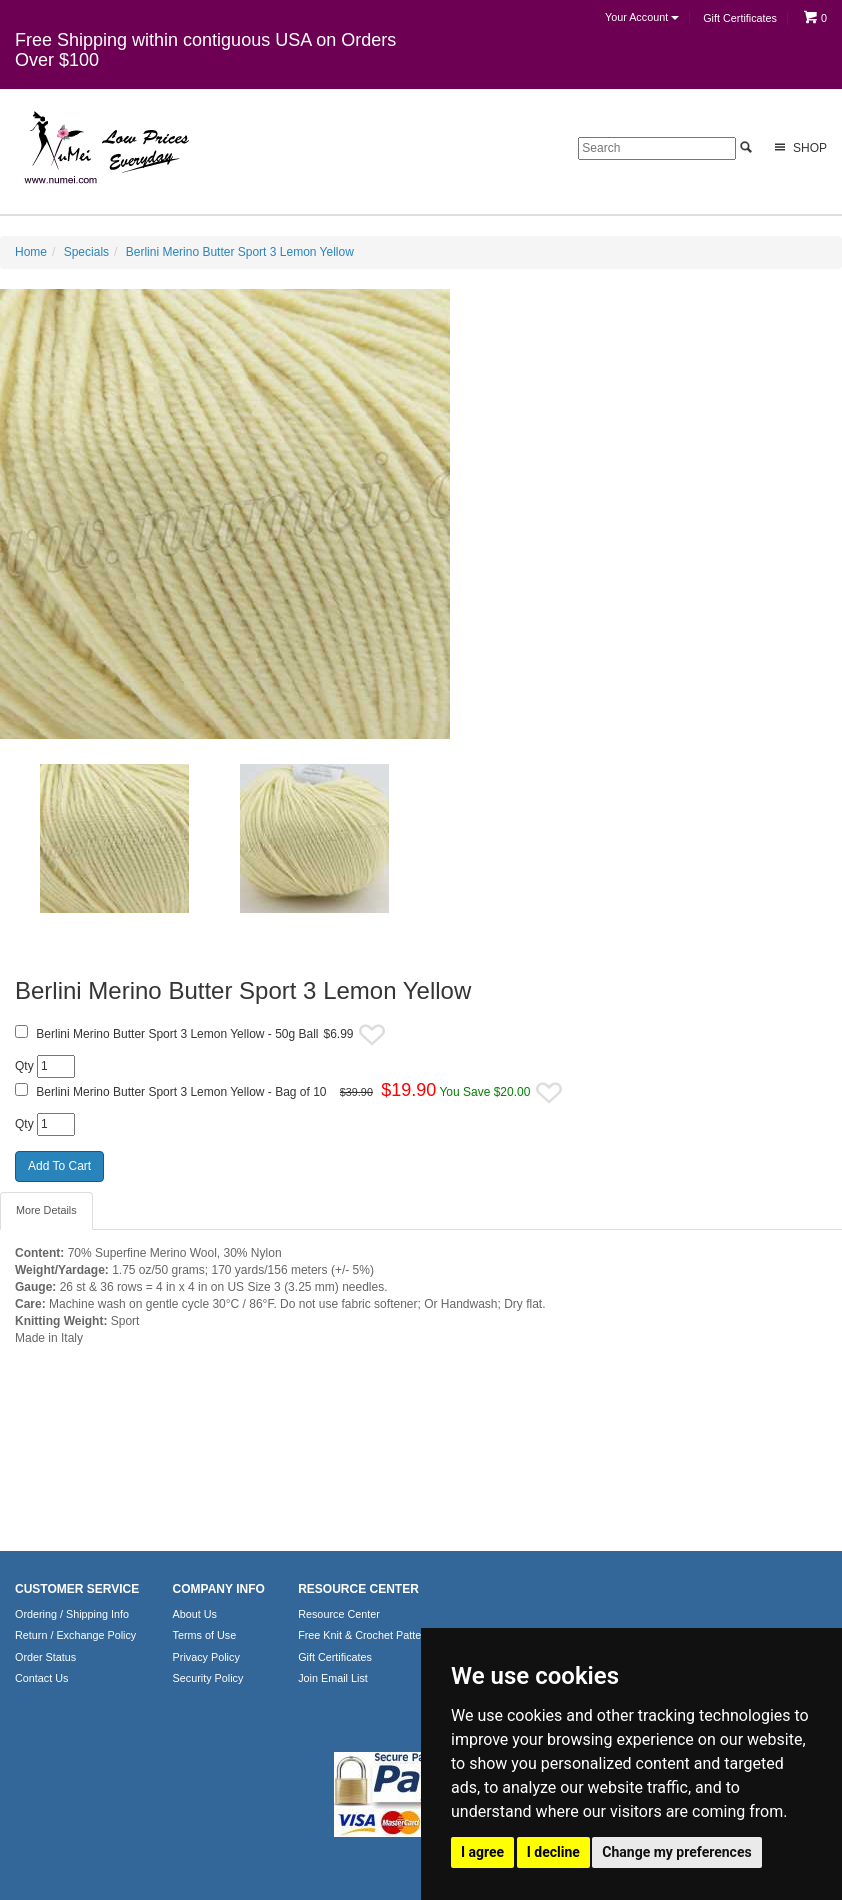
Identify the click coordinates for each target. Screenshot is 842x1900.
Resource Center (339, 1614)
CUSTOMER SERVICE (77, 1589)
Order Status (45, 1657)
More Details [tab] (46, 1210)
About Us (195, 1614)
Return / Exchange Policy (75, 1635)
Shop (798, 147)
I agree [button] (482, 1852)
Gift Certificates (740, 18)
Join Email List (333, 1678)
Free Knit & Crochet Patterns (367, 1635)
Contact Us (41, 1678)
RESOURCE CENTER (358, 1589)
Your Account (642, 17)
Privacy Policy (206, 1657)
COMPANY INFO (219, 1589)
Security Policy (208, 1678)
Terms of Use (205, 1635)
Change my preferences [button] (676, 1852)
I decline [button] (553, 1852)
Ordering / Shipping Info (72, 1614)
